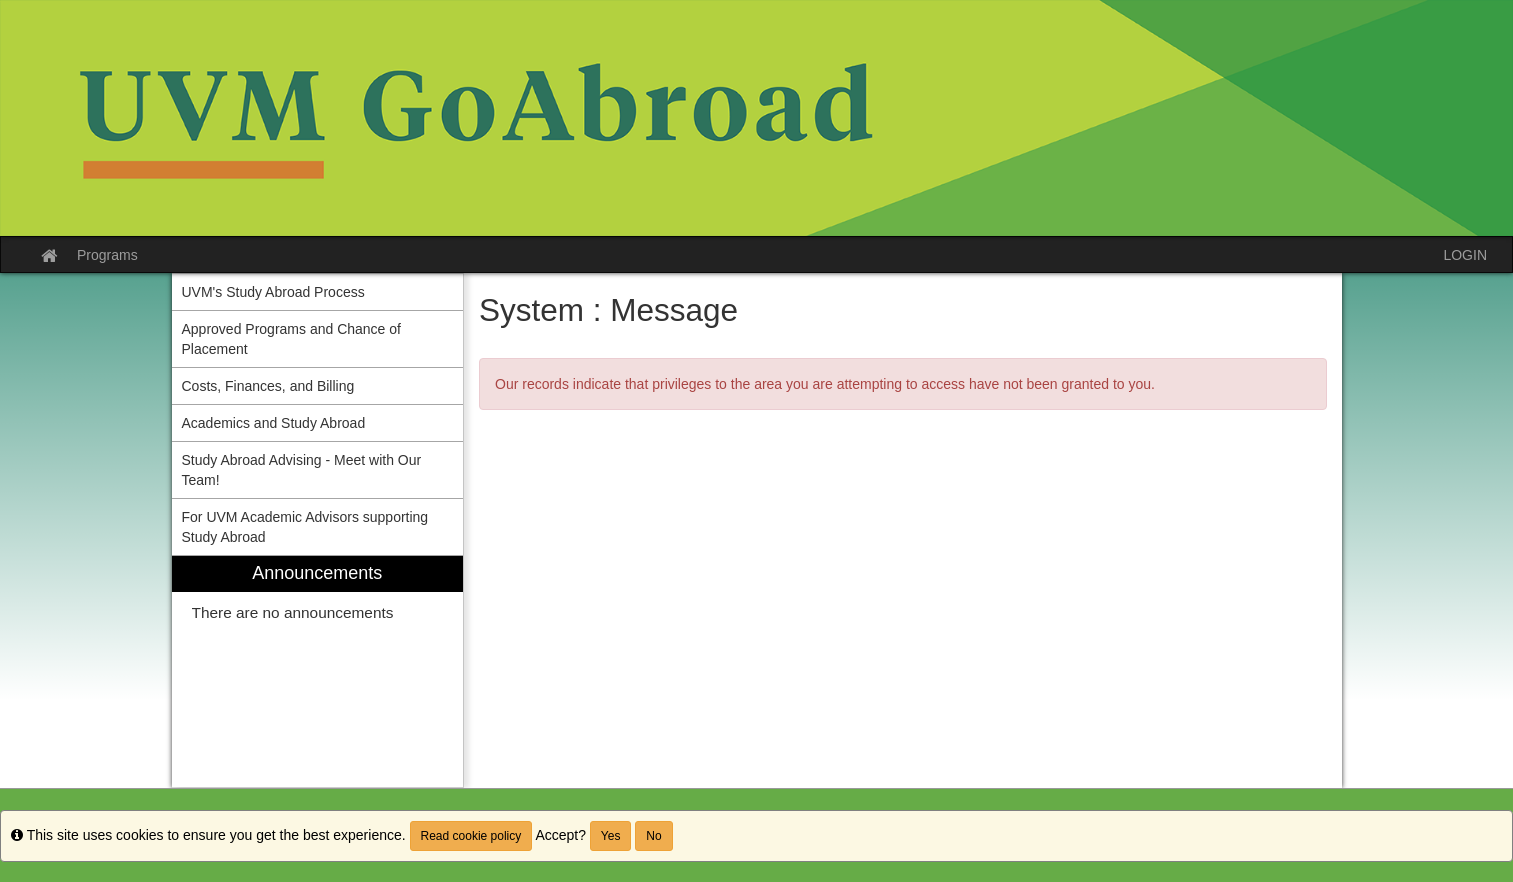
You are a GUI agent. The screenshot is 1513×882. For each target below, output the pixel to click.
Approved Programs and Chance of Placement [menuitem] (291, 339)
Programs (107, 255)
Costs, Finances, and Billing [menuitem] (268, 386)
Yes (611, 836)
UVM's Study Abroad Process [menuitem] (273, 292)
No (653, 836)
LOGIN (1465, 255)
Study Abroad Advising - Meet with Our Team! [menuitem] (302, 470)
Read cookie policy (471, 836)
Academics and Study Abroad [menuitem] (274, 423)
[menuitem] (318, 671)
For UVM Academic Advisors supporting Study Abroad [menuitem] (305, 527)
